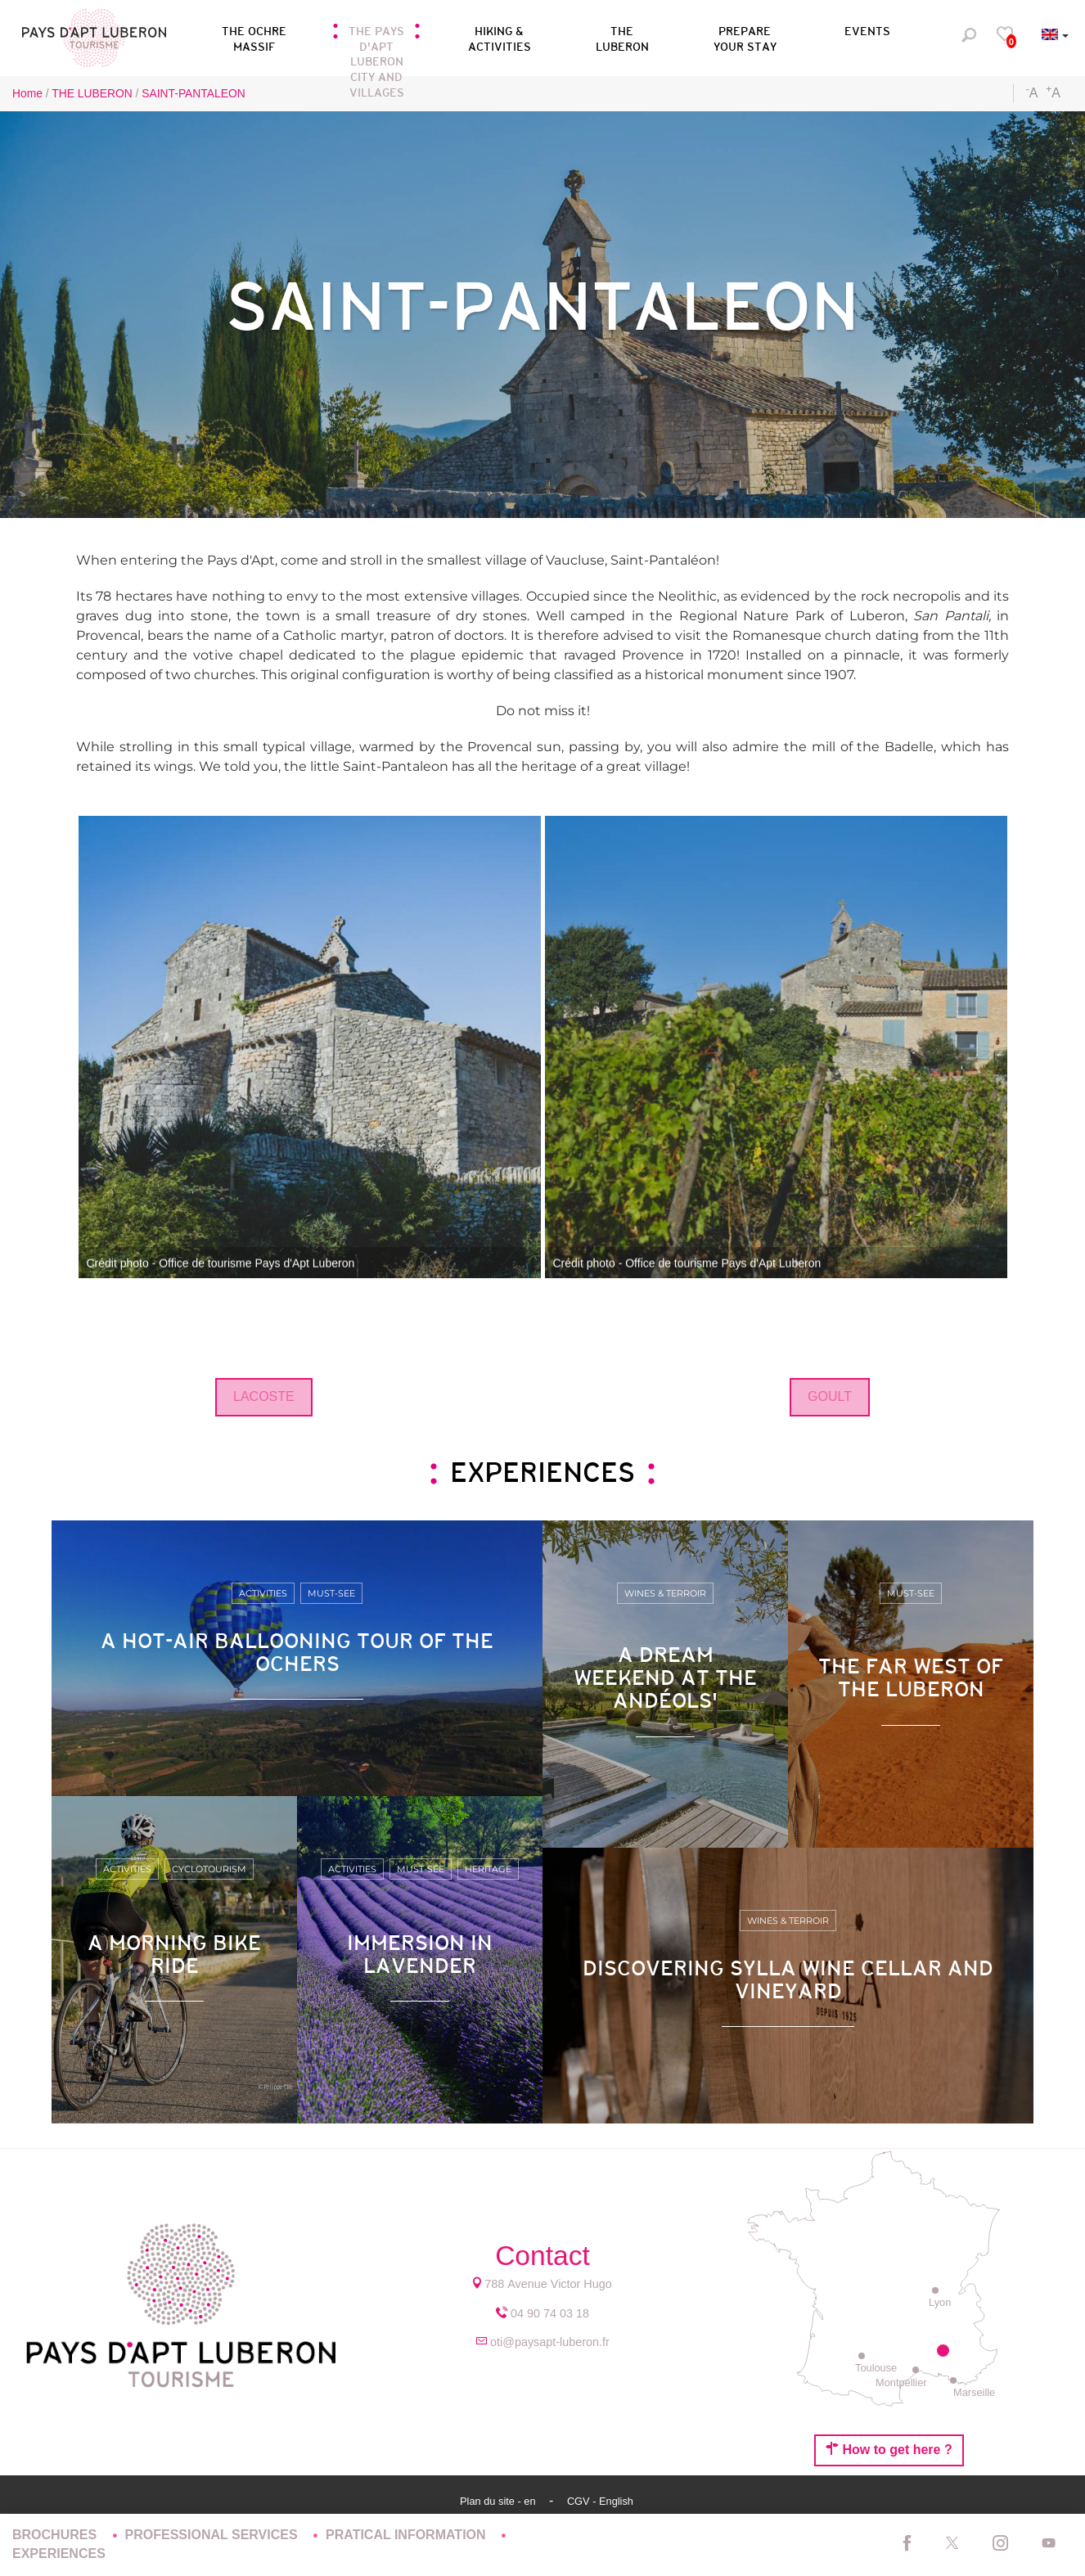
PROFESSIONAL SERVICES (213, 2535)
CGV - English (600, 2501)
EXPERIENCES (59, 2553)
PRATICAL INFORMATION (407, 2535)
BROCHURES (56, 2535)
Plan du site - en (499, 2501)
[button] (376, 36)
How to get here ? (889, 2449)
